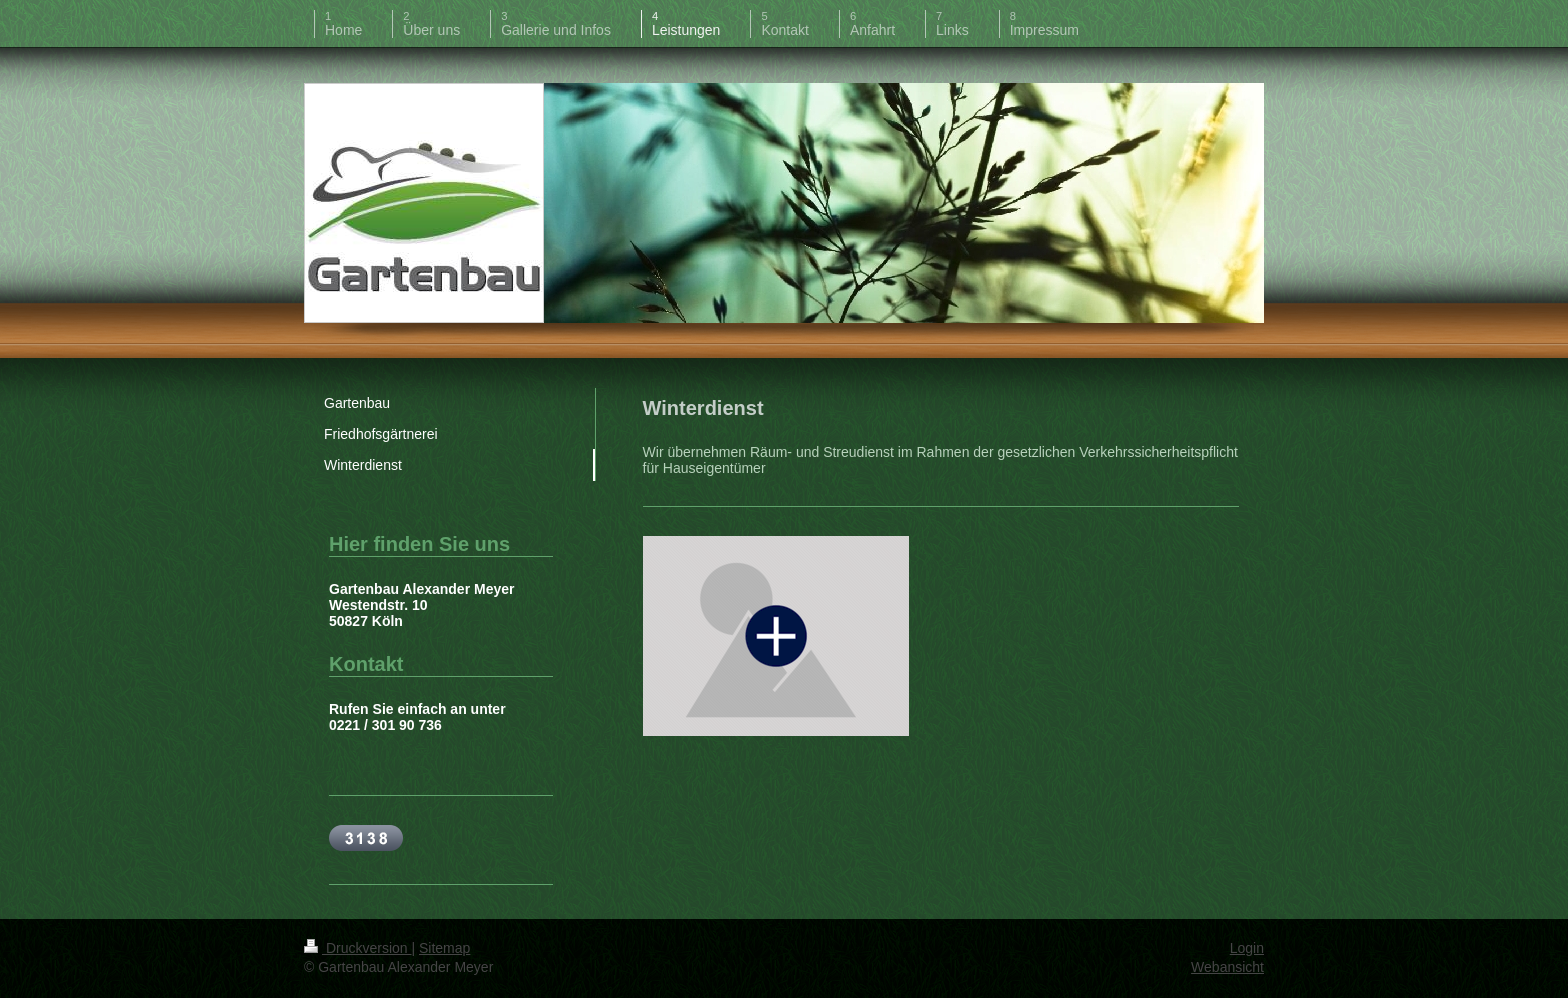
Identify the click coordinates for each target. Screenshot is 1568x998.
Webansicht (1227, 967)
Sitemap (444, 948)
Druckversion (357, 948)
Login (1247, 948)
